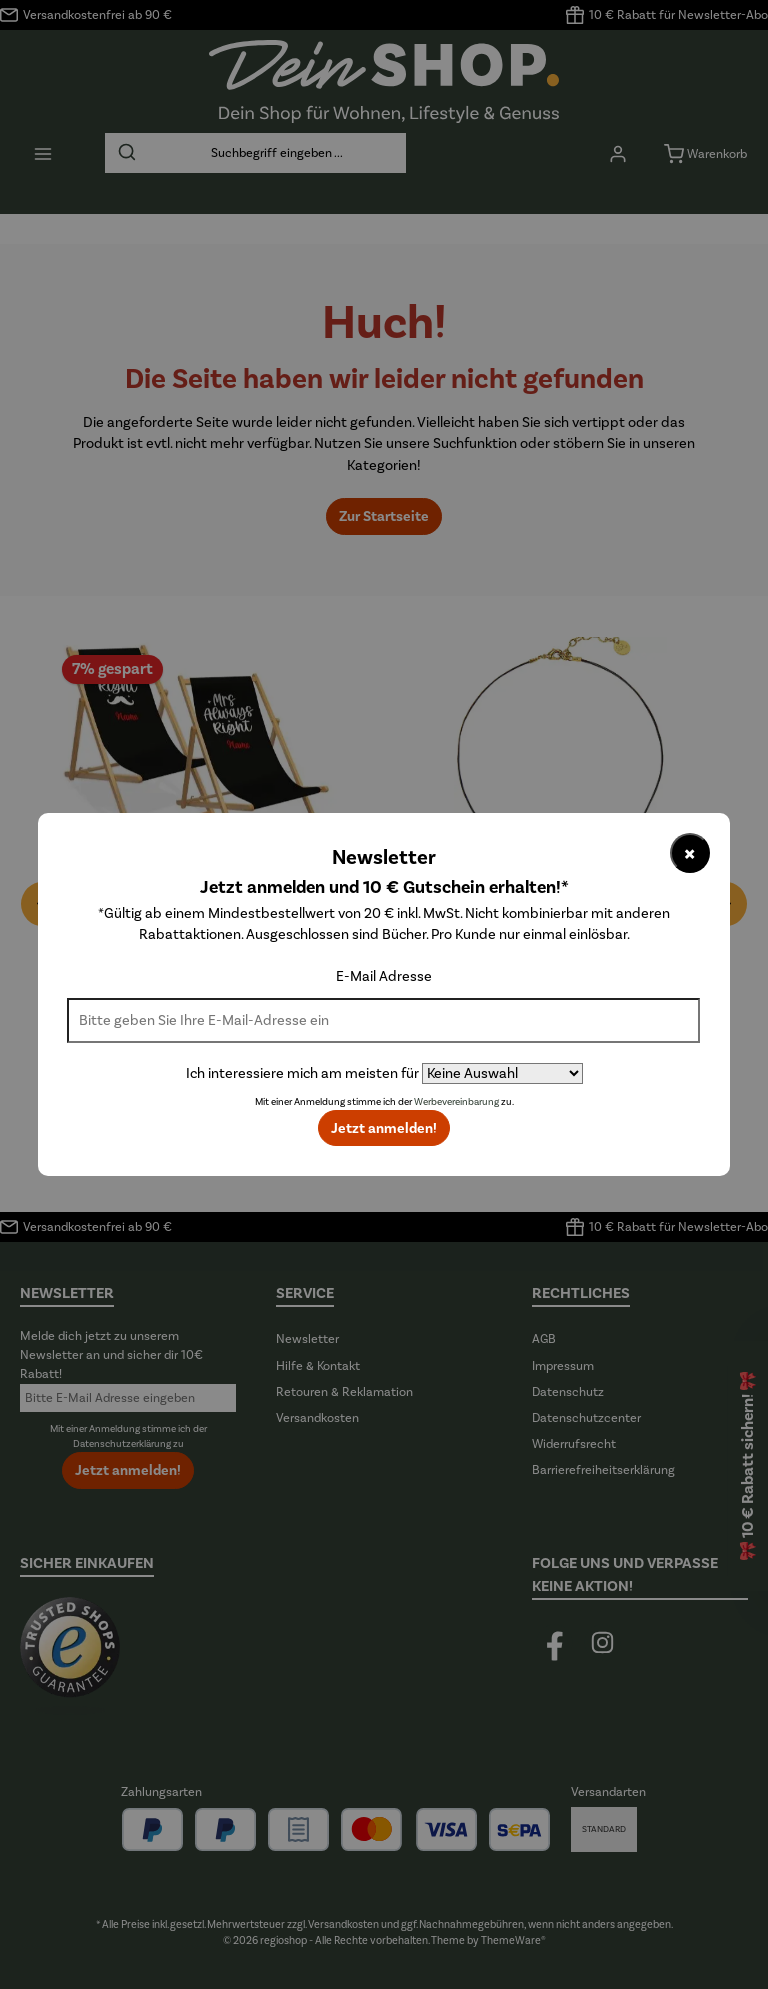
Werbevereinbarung (456, 1102)
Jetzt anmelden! (384, 1128)
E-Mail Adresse (384, 976)
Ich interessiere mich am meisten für (302, 1073)
